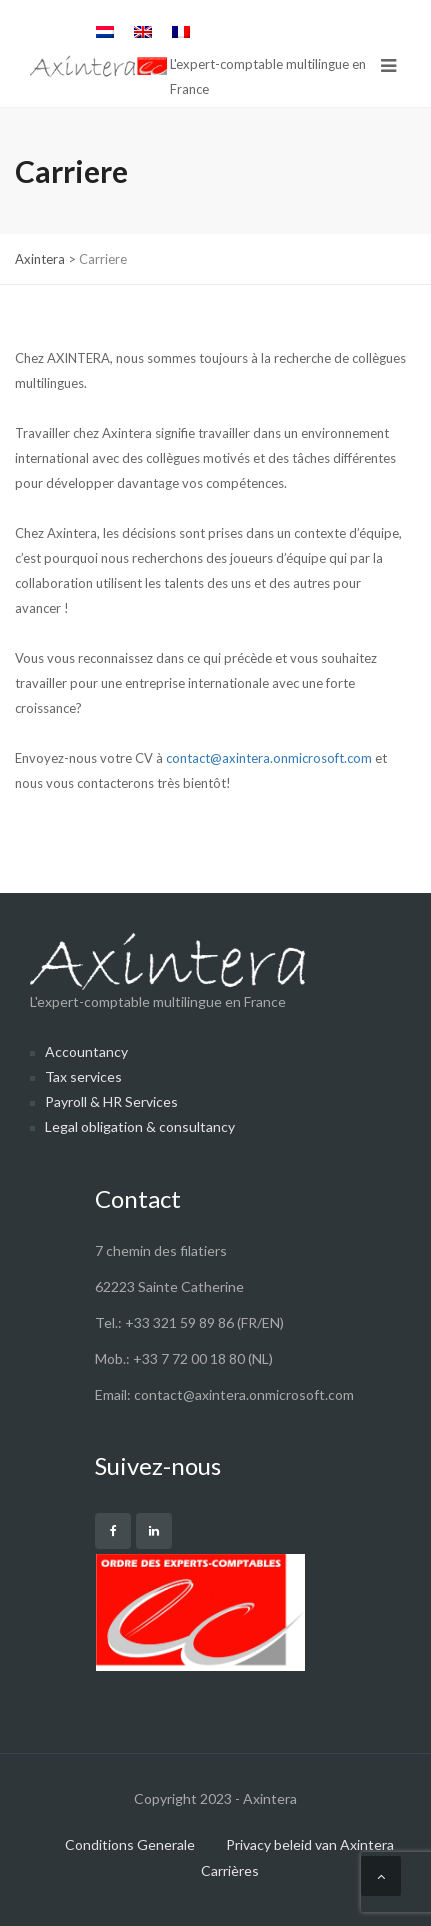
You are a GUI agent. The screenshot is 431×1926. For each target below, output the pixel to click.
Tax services (83, 1076)
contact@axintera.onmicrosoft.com (269, 758)
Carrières (230, 1870)
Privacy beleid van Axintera (310, 1844)
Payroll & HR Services (111, 1101)
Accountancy (86, 1051)
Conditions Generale (130, 1844)
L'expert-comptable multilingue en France (167, 971)
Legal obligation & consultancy (140, 1126)
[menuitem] (105, 31)
